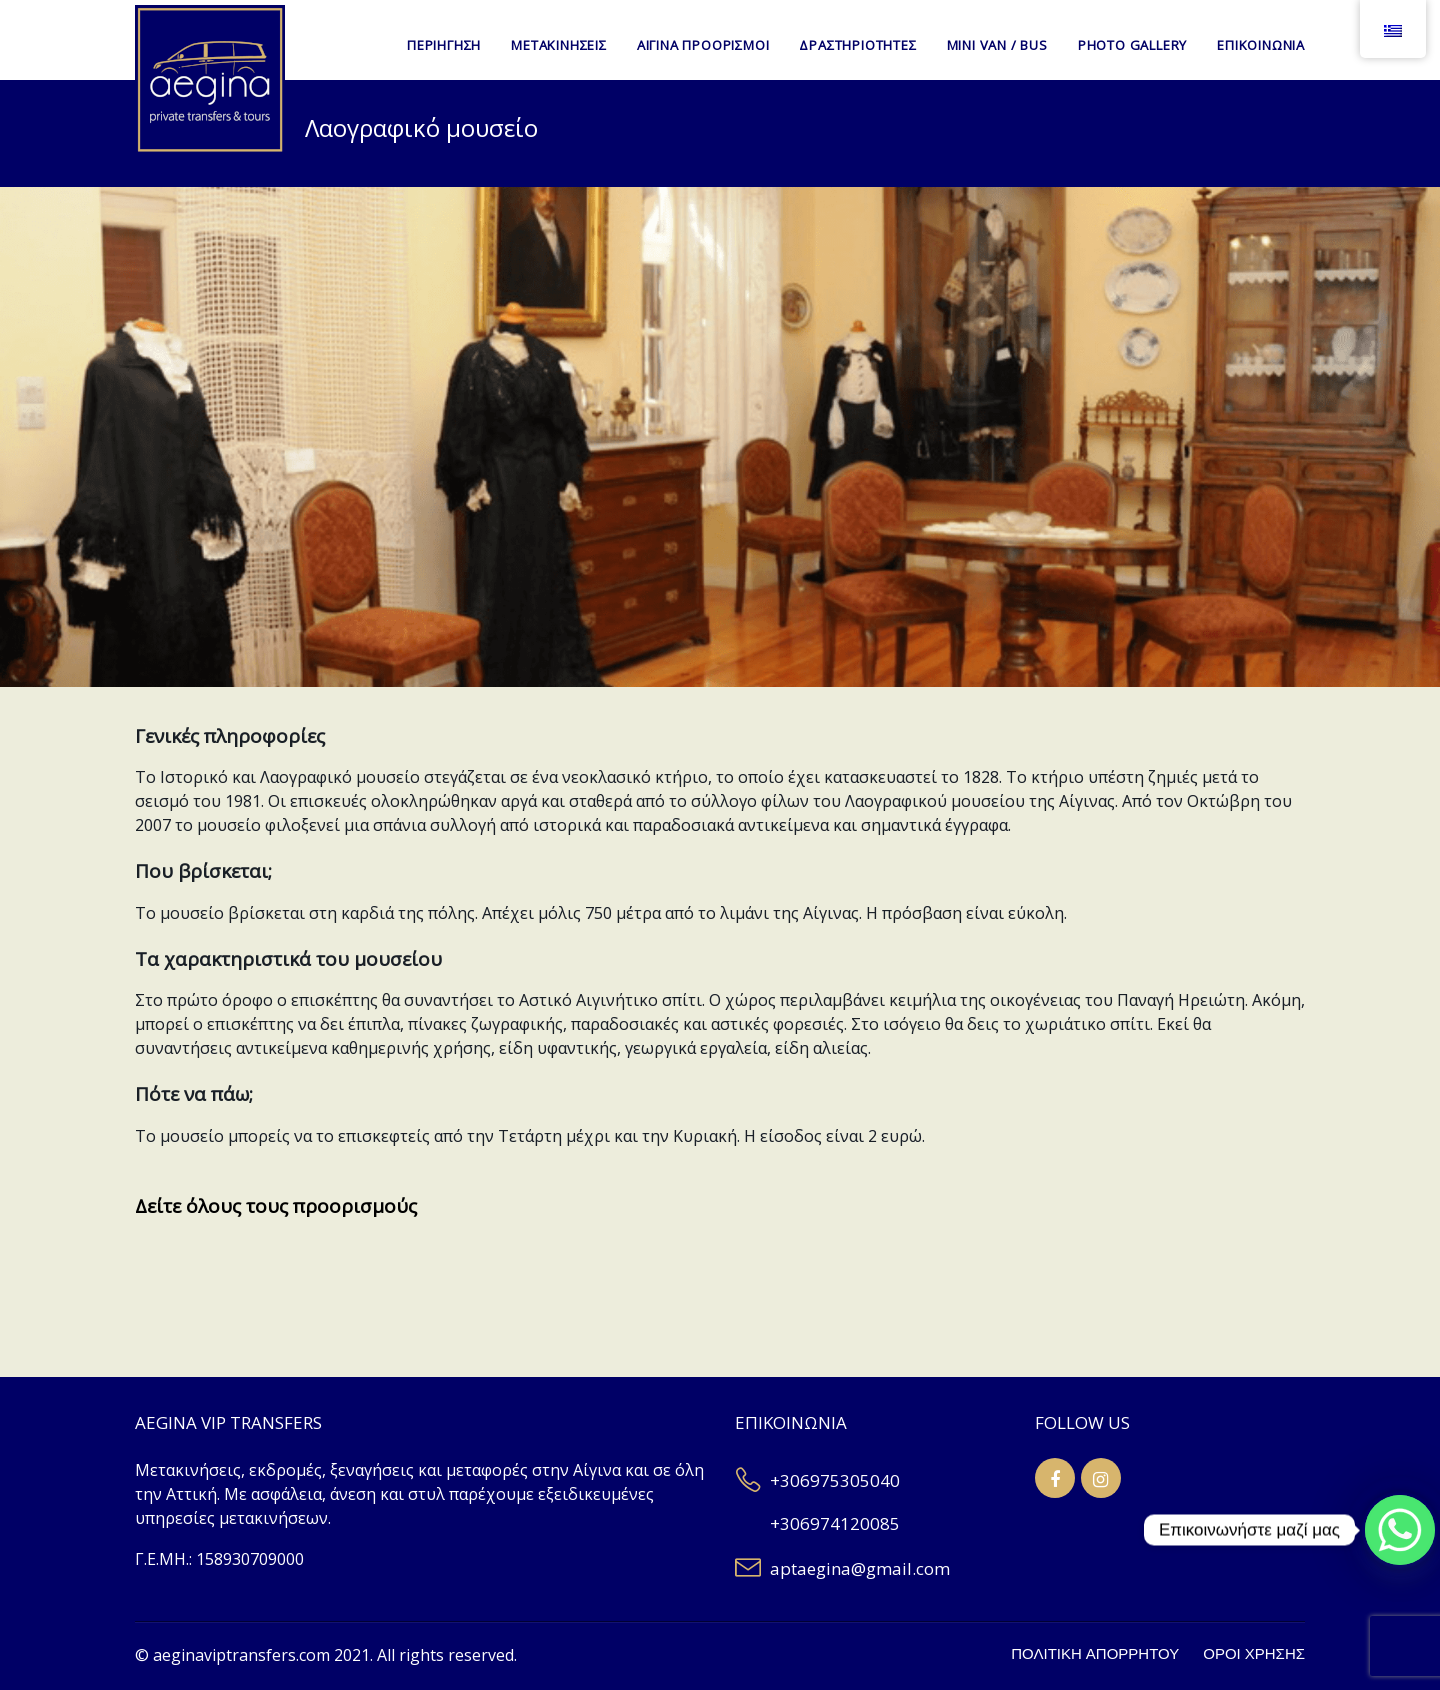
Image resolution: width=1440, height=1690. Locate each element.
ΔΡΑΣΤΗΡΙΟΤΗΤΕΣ (857, 45)
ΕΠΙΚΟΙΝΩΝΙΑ (1261, 45)
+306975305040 (835, 1480)
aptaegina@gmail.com (860, 1568)
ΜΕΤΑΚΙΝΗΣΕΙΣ (559, 45)
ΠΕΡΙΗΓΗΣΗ (444, 45)
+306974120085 (835, 1523)
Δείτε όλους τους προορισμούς (276, 1206)
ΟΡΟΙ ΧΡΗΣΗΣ (1254, 1654)
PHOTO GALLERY (1132, 45)
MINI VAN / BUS (997, 45)
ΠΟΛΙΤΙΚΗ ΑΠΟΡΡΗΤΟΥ (1095, 1654)
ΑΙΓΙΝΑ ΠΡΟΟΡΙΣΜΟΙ (703, 45)
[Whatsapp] (1400, 1530)
